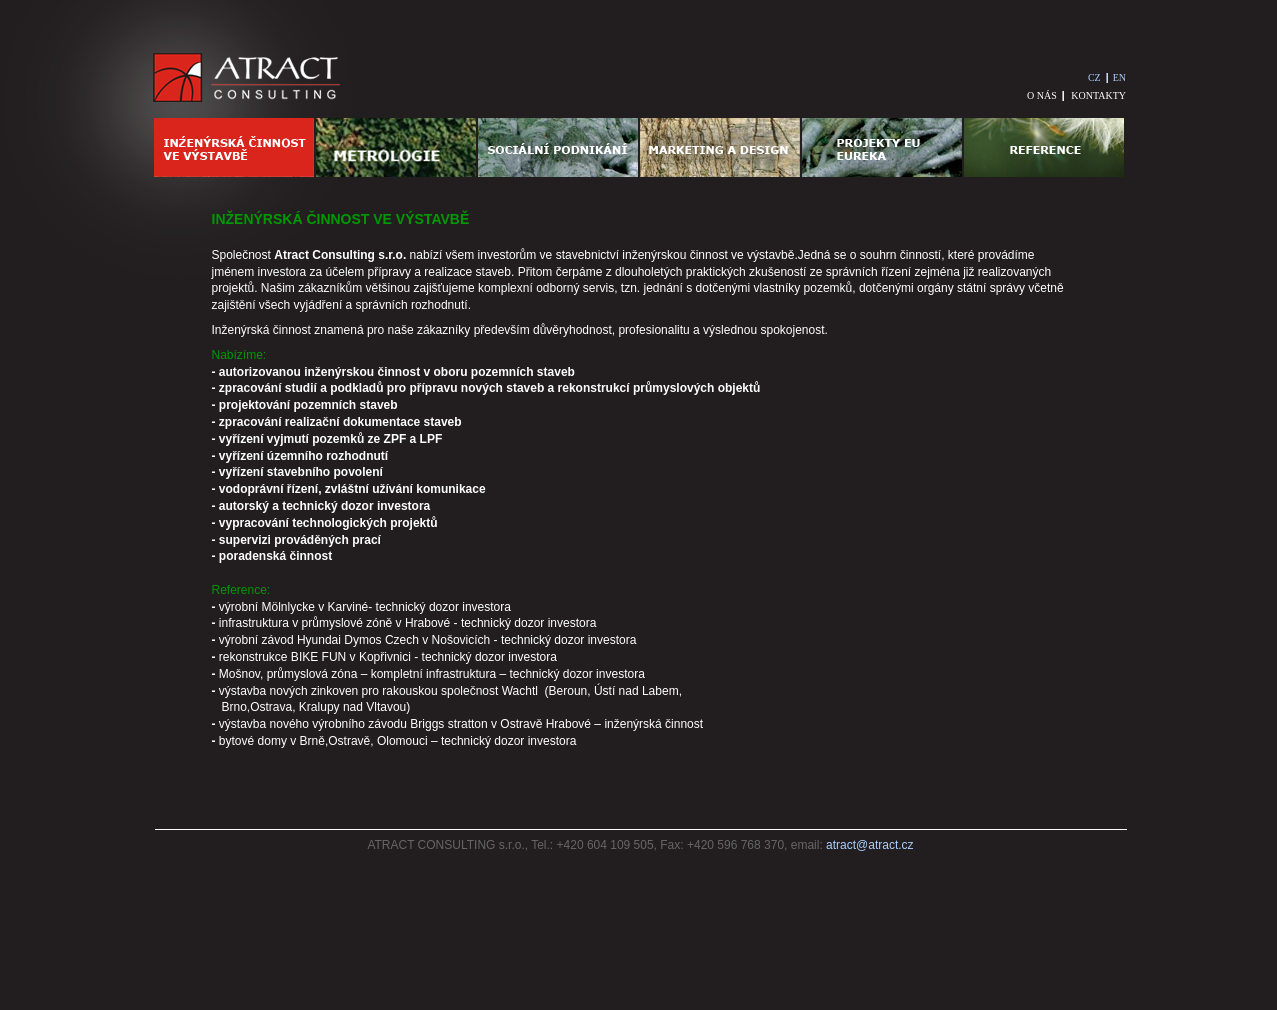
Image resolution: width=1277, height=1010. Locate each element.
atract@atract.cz (870, 845)
